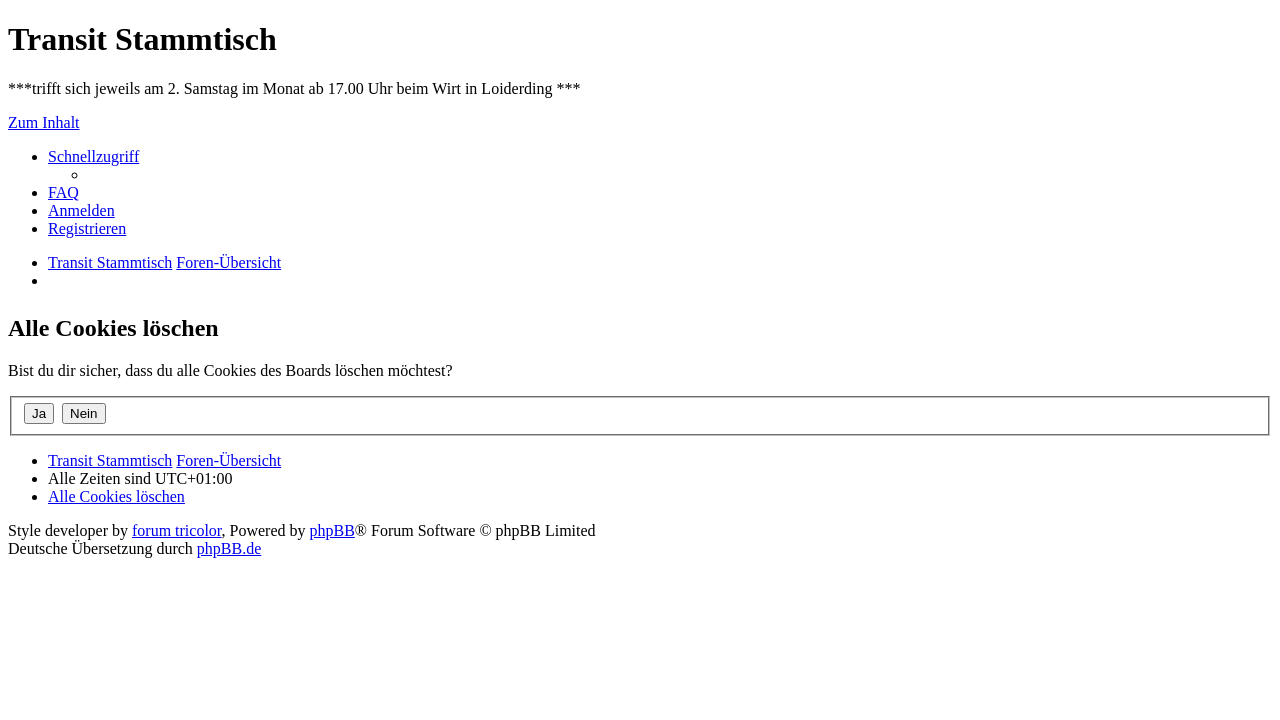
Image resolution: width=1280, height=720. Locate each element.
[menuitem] (63, 192)
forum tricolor (177, 530)
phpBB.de (229, 548)
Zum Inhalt (44, 122)
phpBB (332, 530)
